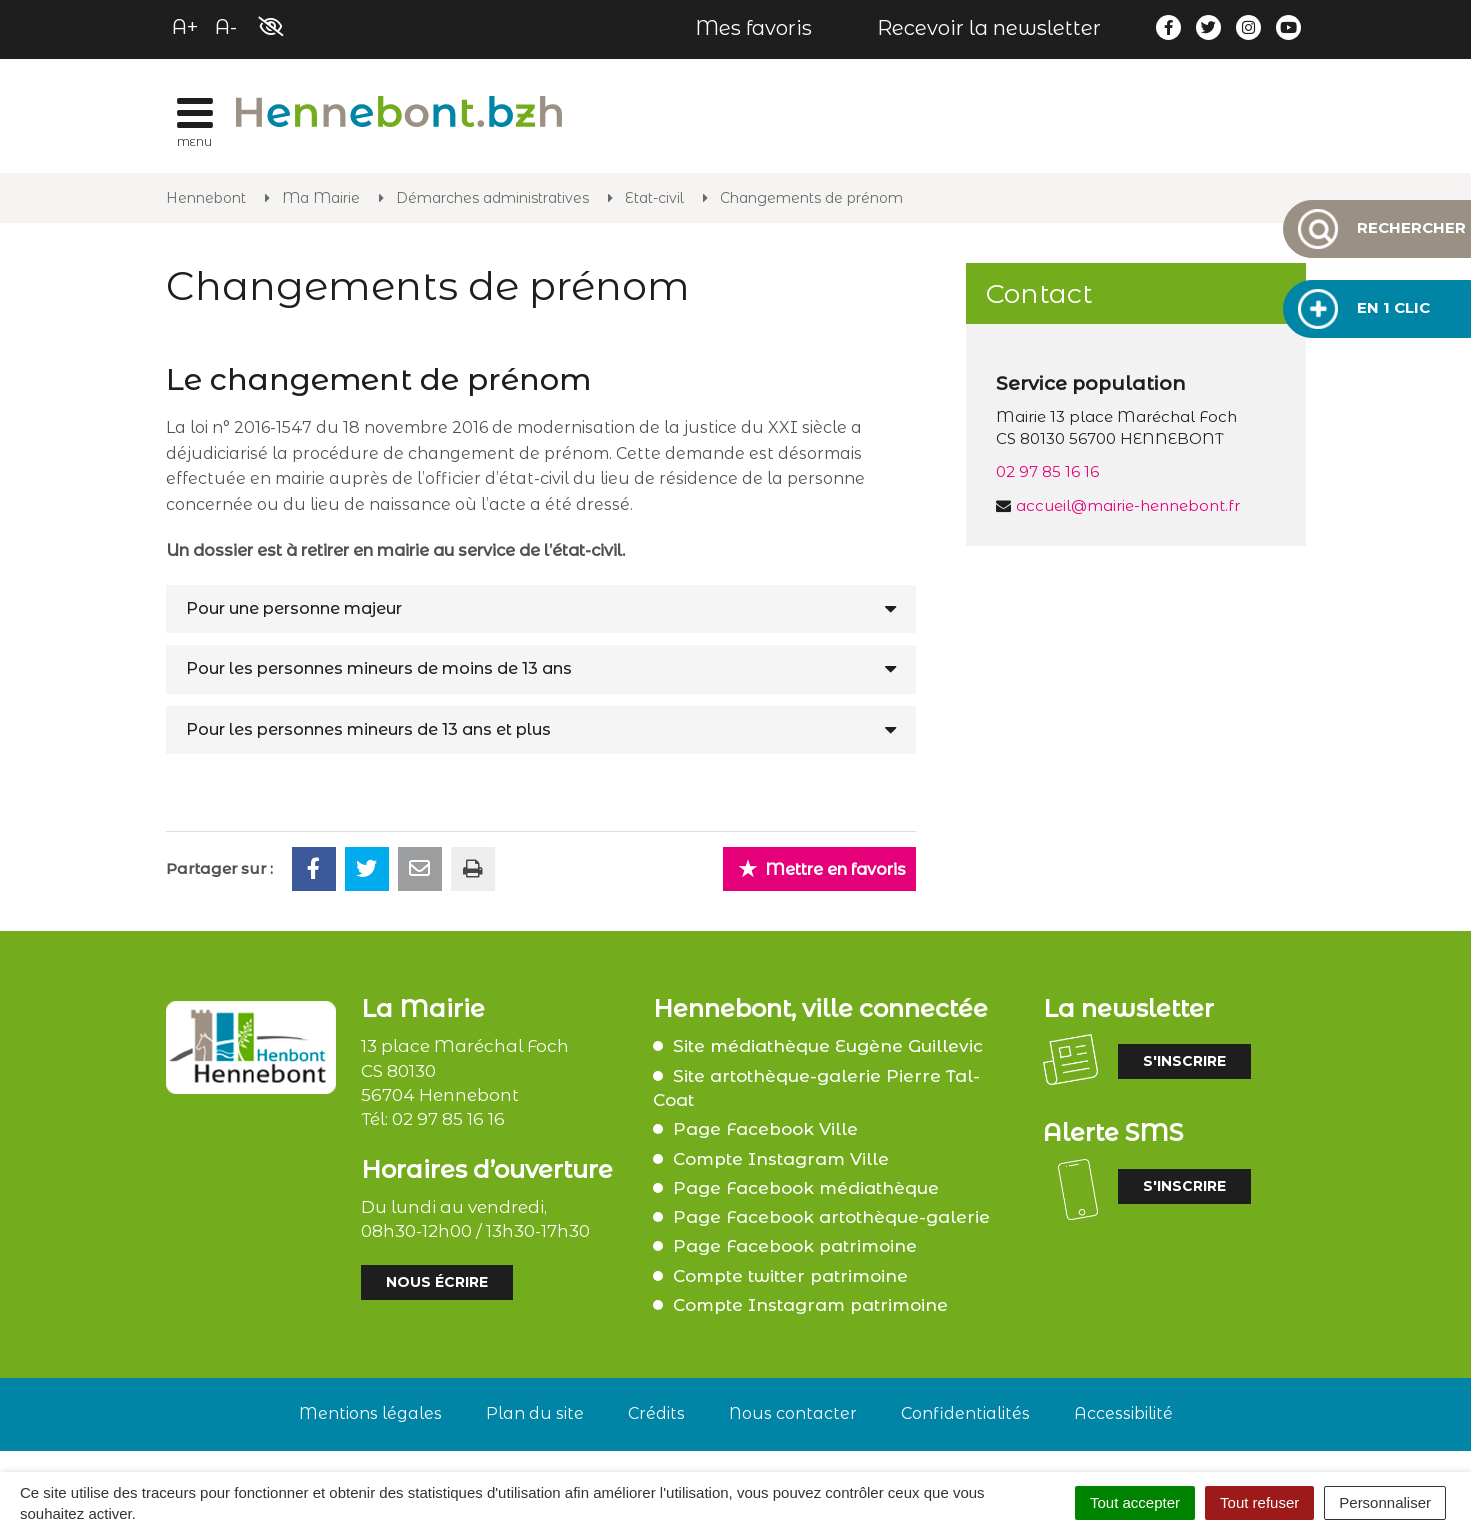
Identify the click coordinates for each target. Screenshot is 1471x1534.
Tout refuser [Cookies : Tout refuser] (1259, 1502)
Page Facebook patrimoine (795, 1246)
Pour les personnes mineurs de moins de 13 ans (379, 668)
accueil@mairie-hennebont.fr (1128, 505)
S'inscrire (1184, 1061)
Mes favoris (753, 28)
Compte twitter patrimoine (790, 1276)
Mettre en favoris (822, 868)
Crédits (656, 1413)
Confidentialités (965, 1413)
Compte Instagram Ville (781, 1159)
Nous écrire (437, 1282)
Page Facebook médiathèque (806, 1188)
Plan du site (535, 1413)
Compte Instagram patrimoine (810, 1305)
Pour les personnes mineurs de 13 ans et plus (368, 729)
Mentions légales (370, 1413)
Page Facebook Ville (765, 1129)
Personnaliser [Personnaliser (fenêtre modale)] (1385, 1502)
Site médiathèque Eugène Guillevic (828, 1046)
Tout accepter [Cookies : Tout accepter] (1135, 1502)
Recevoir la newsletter (989, 28)
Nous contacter (793, 1413)
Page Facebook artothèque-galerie (831, 1217)
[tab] (541, 609)
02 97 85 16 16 (1047, 471)
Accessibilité (1123, 1413)
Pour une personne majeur (294, 608)
